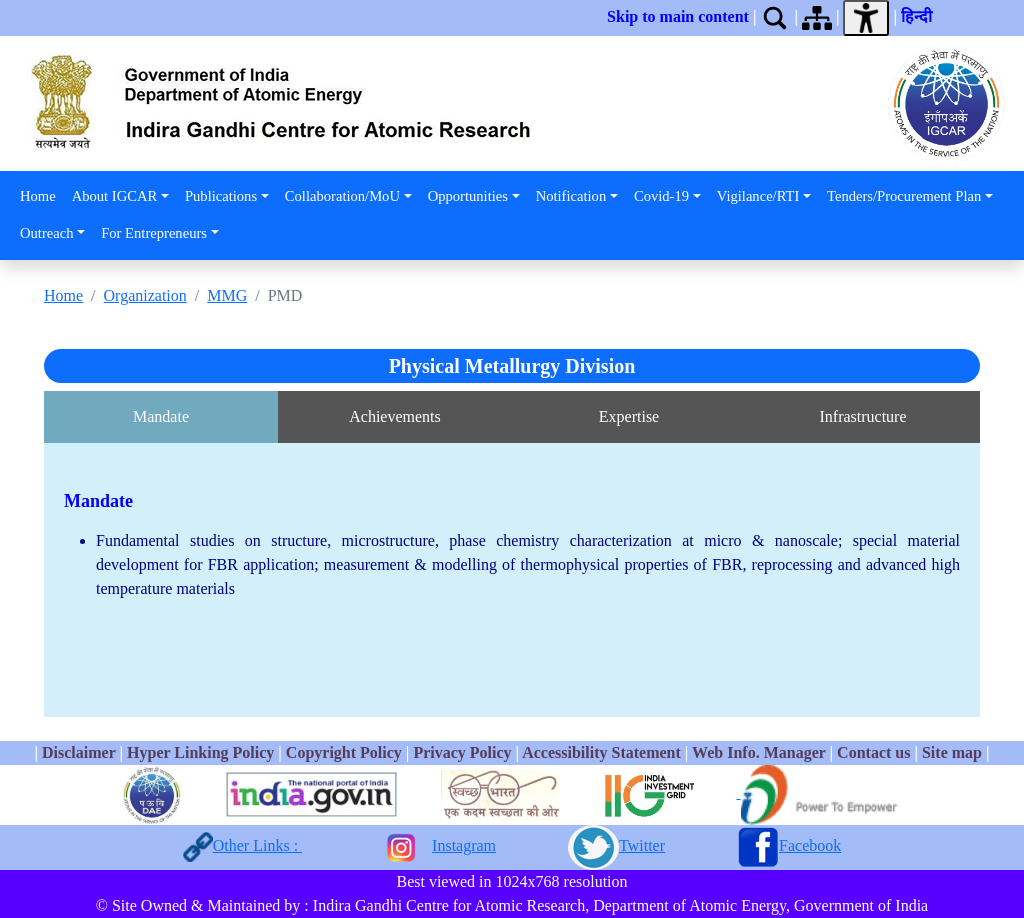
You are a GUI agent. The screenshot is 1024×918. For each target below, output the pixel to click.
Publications (221, 196)
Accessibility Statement (601, 752)
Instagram (464, 845)
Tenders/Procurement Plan (904, 196)
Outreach (46, 233)
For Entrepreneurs (154, 233)
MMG (227, 295)
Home (38, 196)
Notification (571, 196)
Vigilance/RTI (758, 196)
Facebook (810, 845)
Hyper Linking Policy (202, 752)
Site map (952, 752)
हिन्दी (920, 16)
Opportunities (468, 196)
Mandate (161, 416)
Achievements (395, 416)
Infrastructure (862, 416)
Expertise (629, 416)
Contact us (873, 752)
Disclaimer (78, 752)
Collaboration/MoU (342, 196)
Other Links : (257, 845)
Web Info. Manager (758, 752)
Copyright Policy (344, 752)
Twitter (642, 845)
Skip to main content (678, 16)
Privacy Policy (462, 752)
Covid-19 (661, 196)
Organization (145, 295)
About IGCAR (115, 196)
